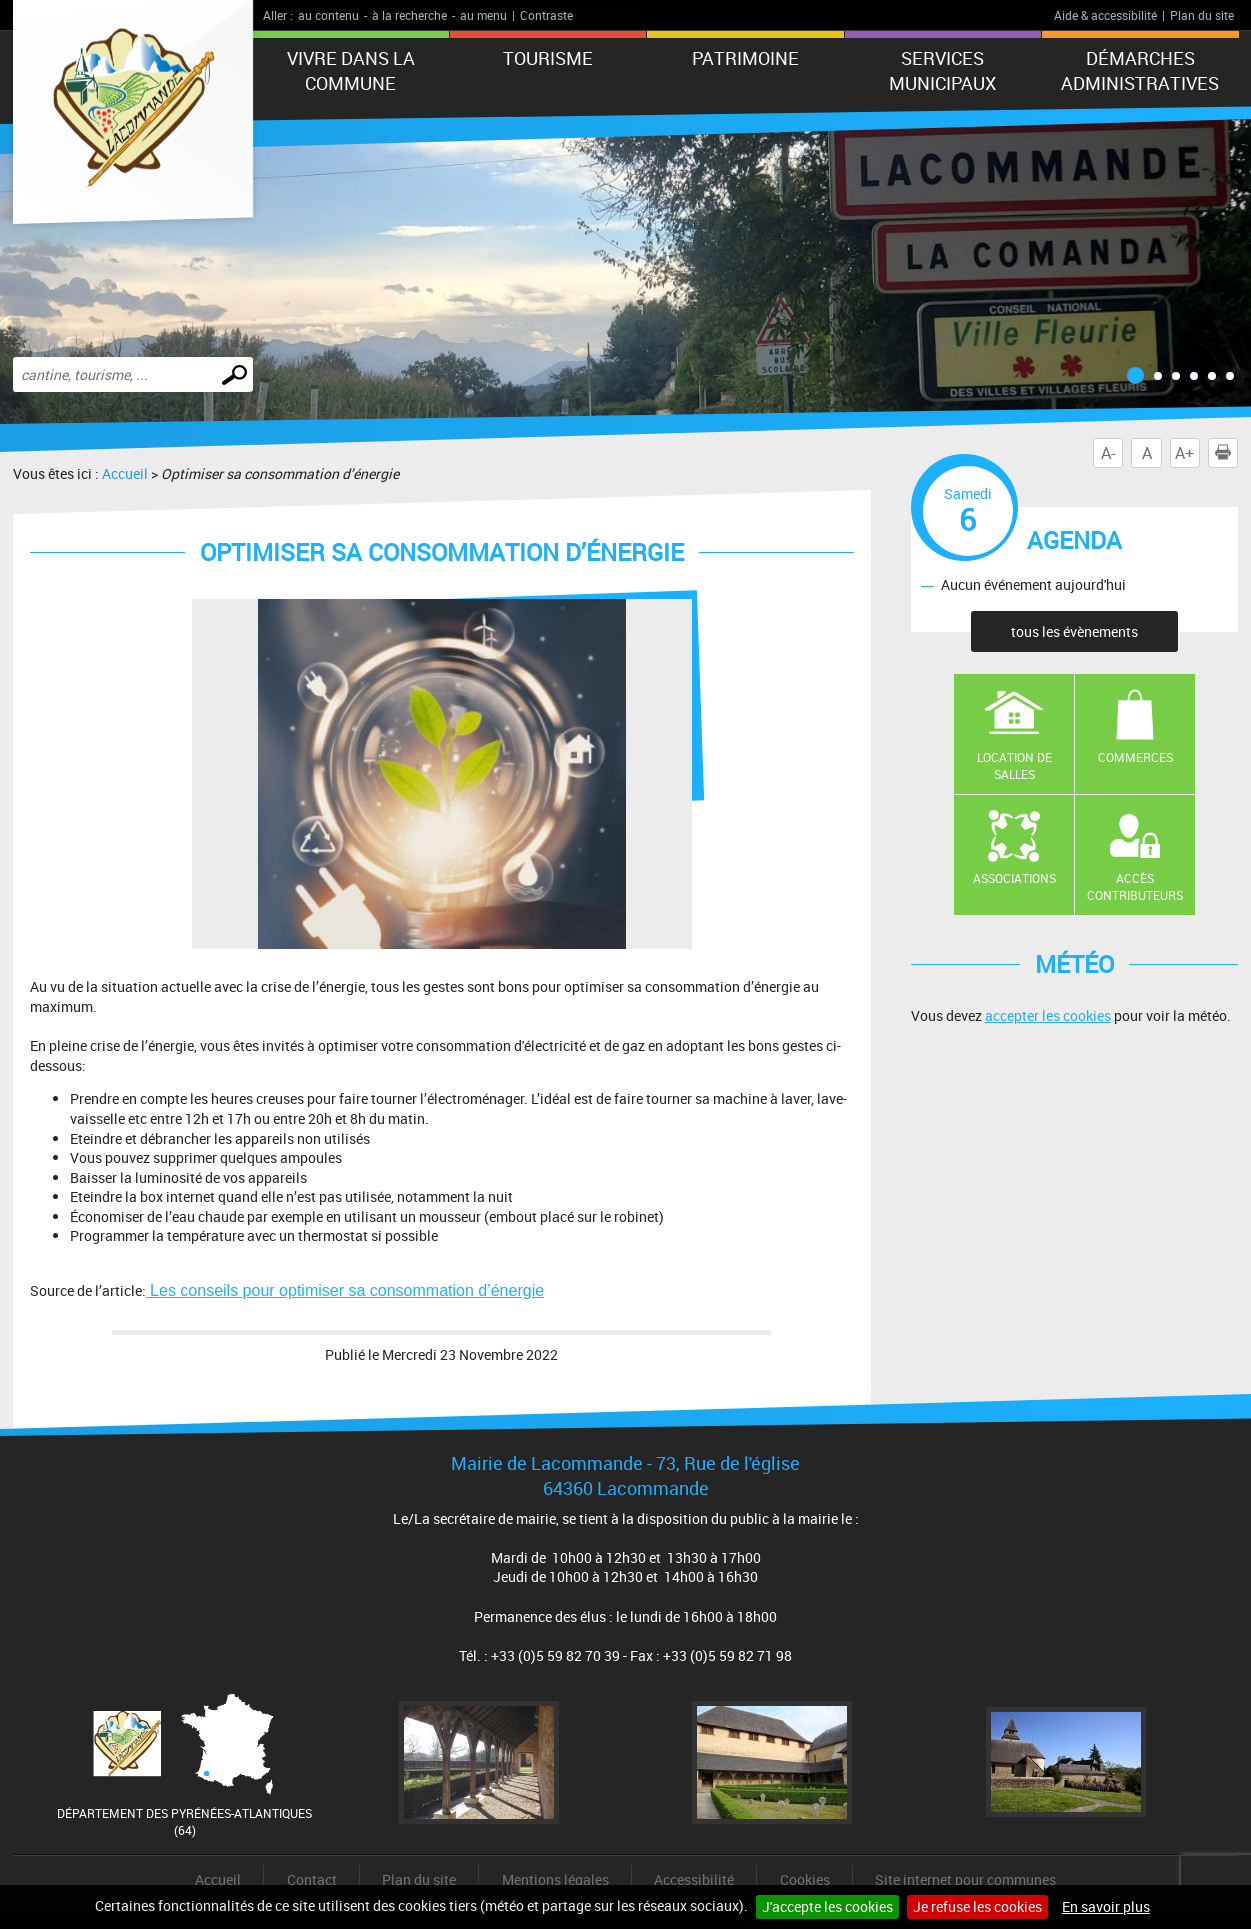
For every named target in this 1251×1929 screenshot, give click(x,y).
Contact (312, 1879)
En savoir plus (1106, 1906)
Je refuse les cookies (977, 1906)
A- (1108, 453)
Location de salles (1014, 765)
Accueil (125, 473)
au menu (483, 15)
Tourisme (548, 58)
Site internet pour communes (965, 1879)
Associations (1014, 878)
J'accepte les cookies (827, 1906)
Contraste (546, 15)
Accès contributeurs (1135, 886)
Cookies (805, 1879)
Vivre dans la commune (351, 70)
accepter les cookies (1048, 1015)
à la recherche (409, 15)
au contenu (328, 15)
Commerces (1135, 757)
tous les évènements (1074, 631)
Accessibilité (694, 1879)
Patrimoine (745, 58)
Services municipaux (942, 70)
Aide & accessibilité (1105, 15)
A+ (1184, 453)
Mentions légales (555, 1879)
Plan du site (1202, 15)
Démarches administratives (1140, 70)
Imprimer (1227, 453)
